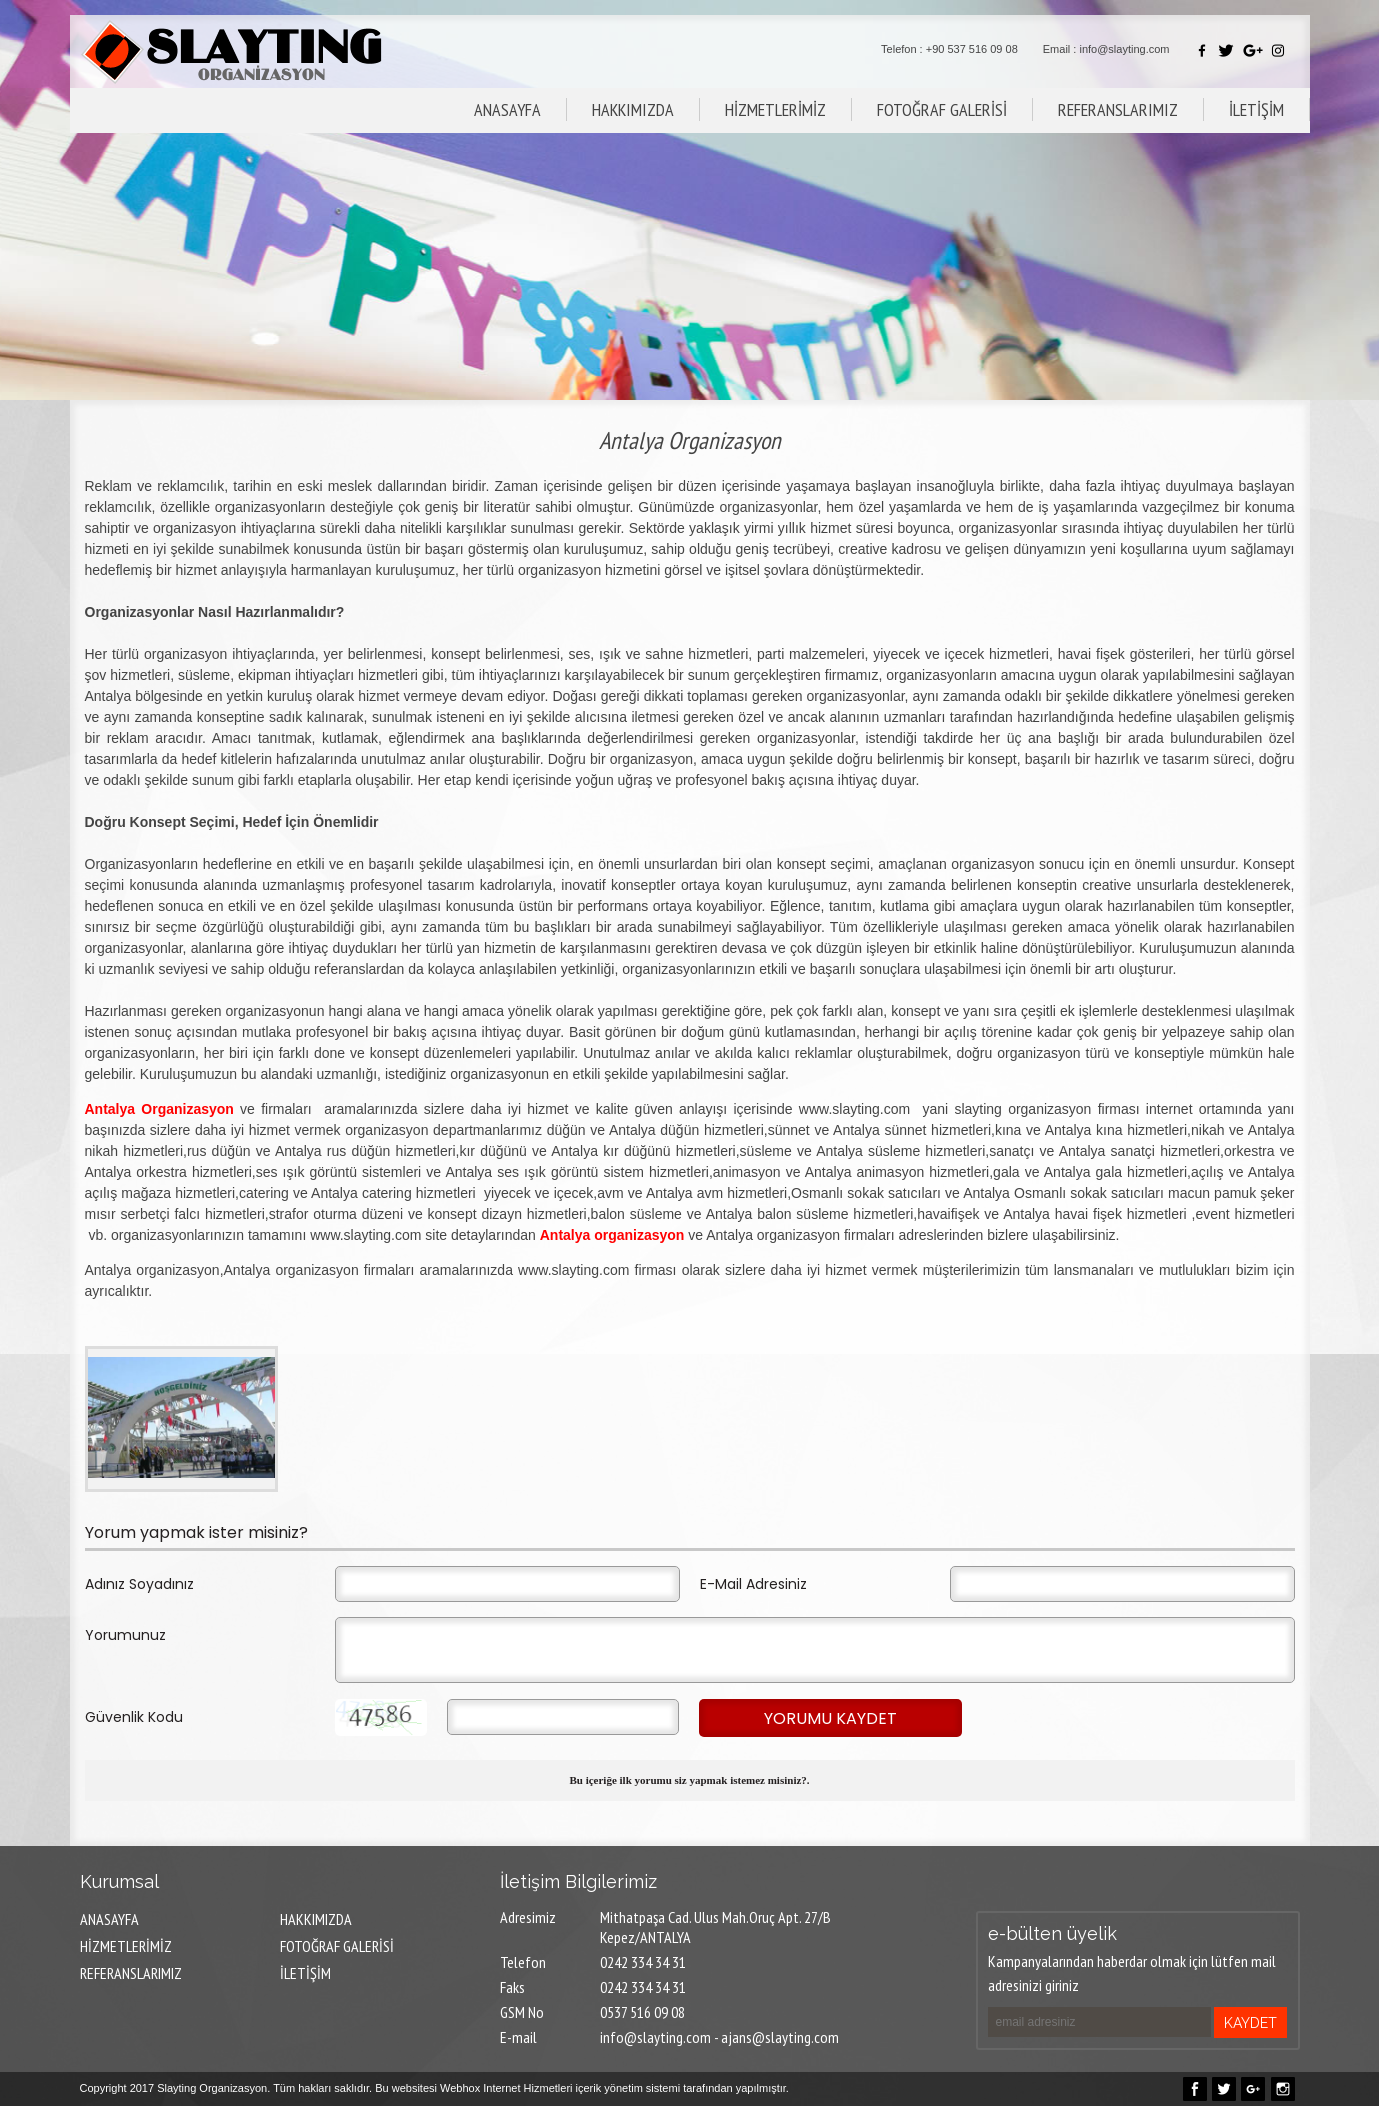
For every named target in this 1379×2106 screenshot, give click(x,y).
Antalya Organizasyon (159, 1109)
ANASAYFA (507, 109)
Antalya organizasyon (612, 1235)
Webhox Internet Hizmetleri (506, 2088)
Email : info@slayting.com (1106, 49)
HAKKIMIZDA (633, 109)
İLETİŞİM (1256, 109)
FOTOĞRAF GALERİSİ (942, 109)
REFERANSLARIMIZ (1118, 109)
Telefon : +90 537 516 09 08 (949, 49)
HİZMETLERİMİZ (775, 109)
